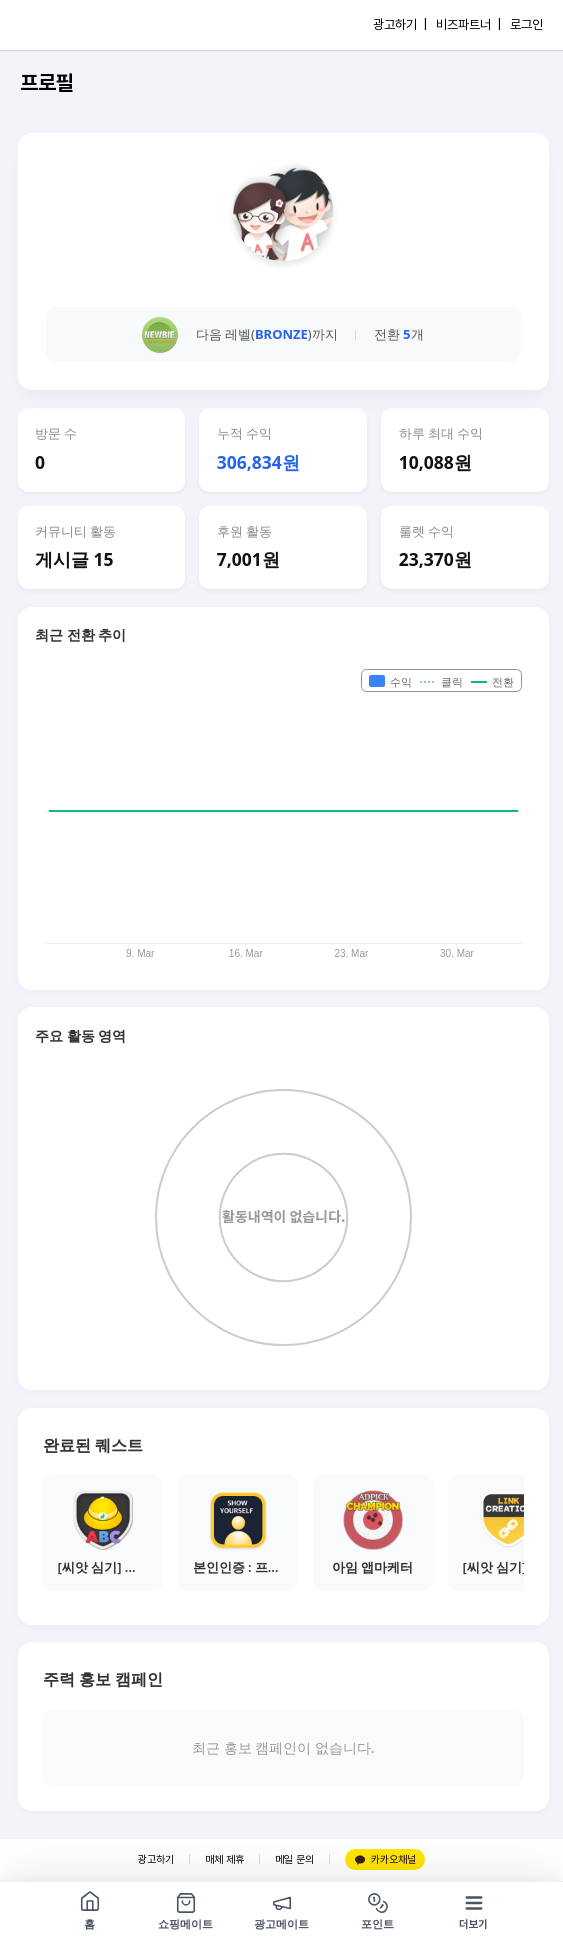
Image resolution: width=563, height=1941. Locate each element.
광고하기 (156, 1859)
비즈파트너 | (468, 24)
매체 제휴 (224, 1859)
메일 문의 (294, 1859)
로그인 (526, 24)
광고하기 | (400, 24)
